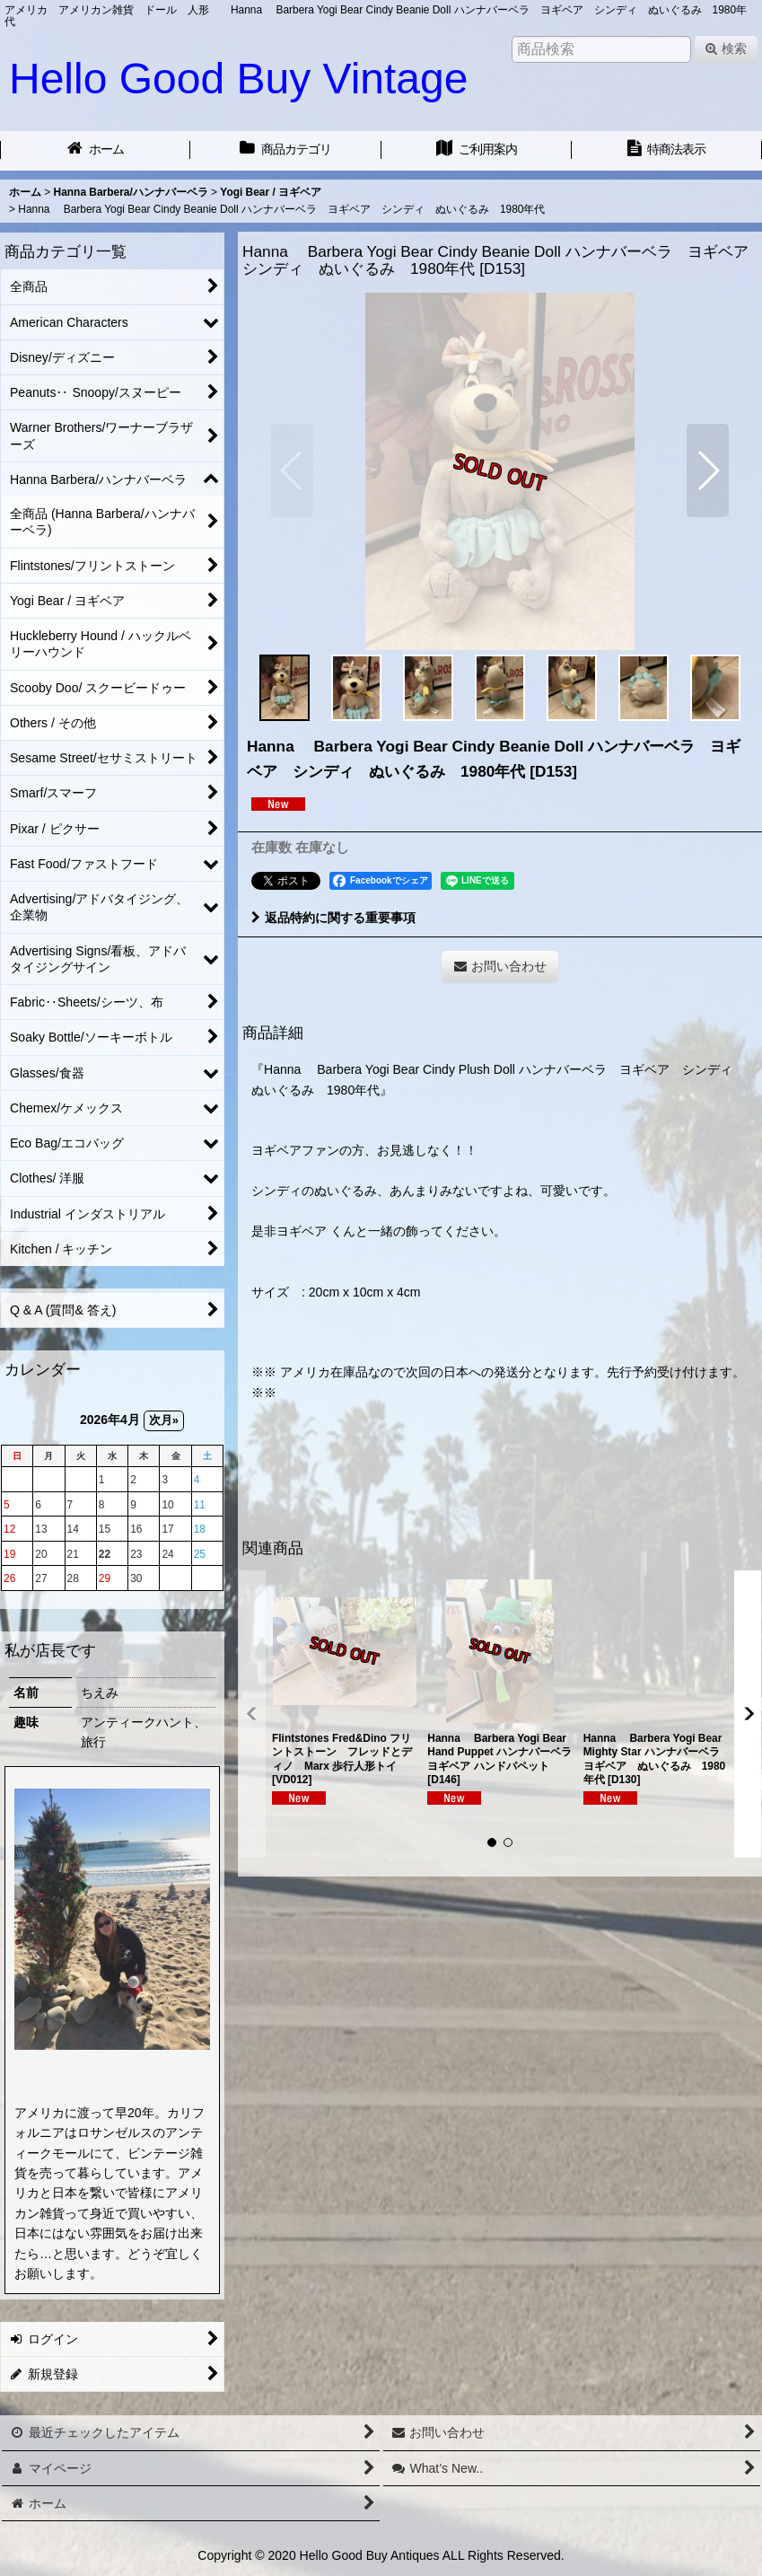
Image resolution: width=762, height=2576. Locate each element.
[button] (292, 470)
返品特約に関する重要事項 (333, 917)
